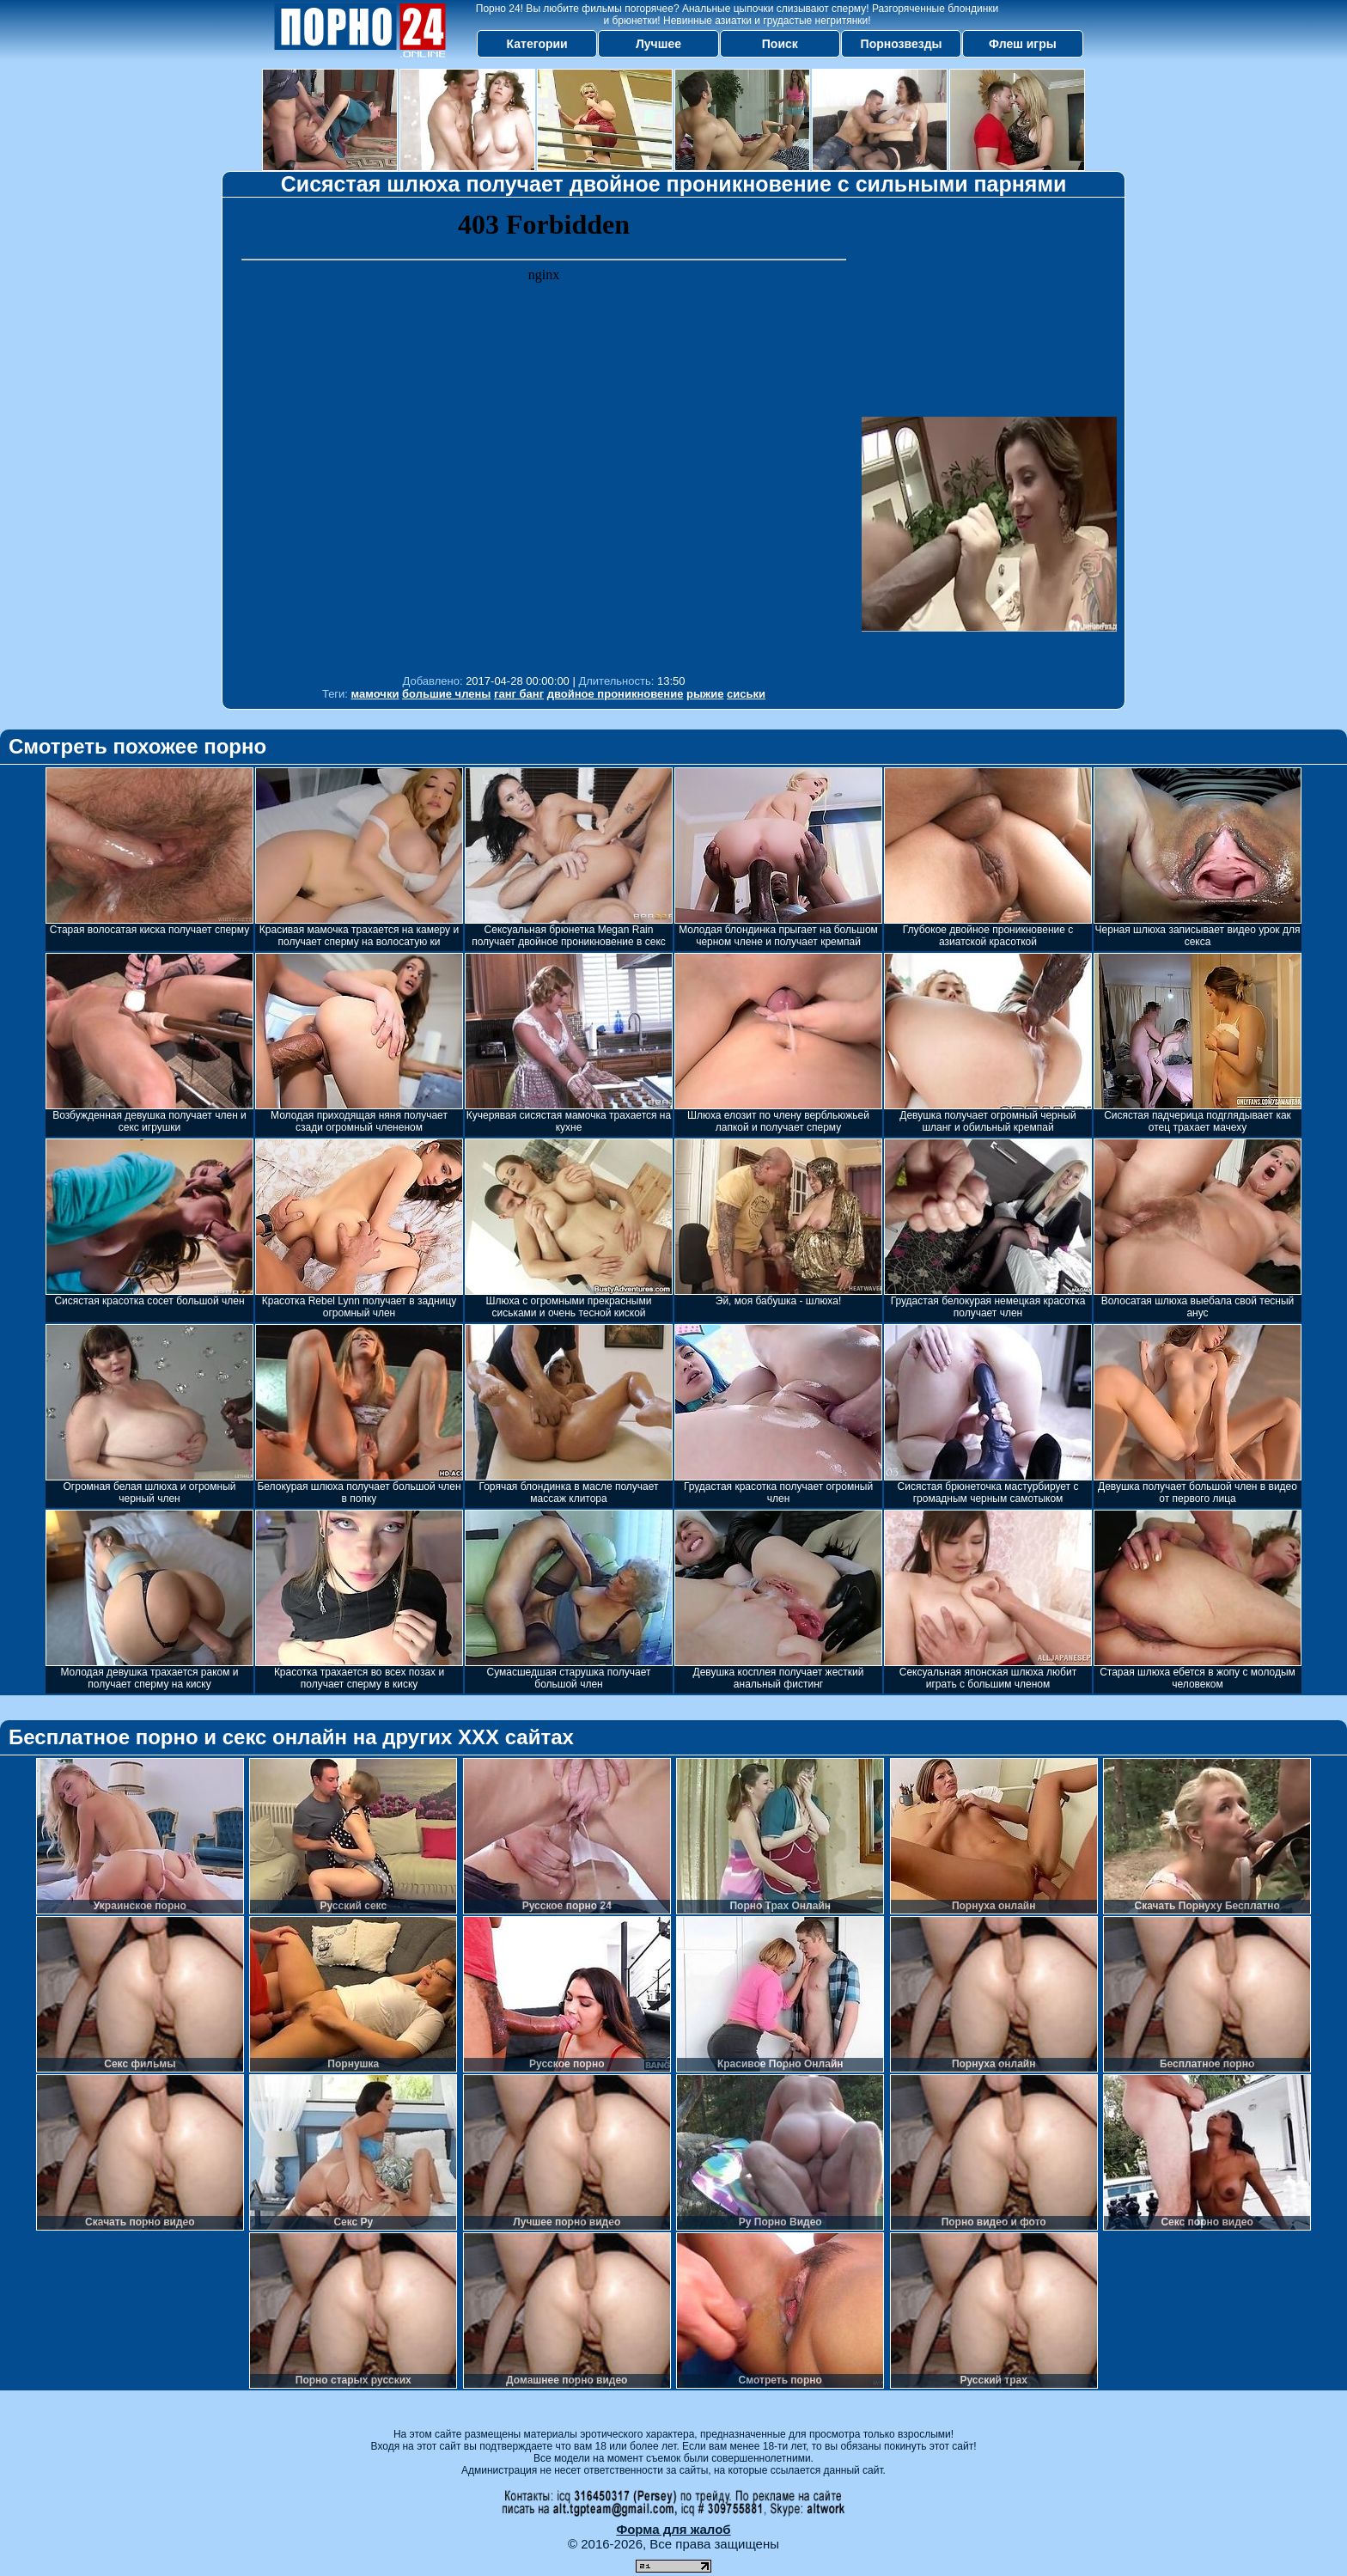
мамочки (375, 693)
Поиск (780, 44)
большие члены (446, 693)
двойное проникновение (615, 693)
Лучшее (658, 44)
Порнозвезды (901, 44)
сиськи (746, 693)
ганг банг (519, 693)
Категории (537, 44)
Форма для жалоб (673, 2529)
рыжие (704, 693)
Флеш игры (1023, 44)
